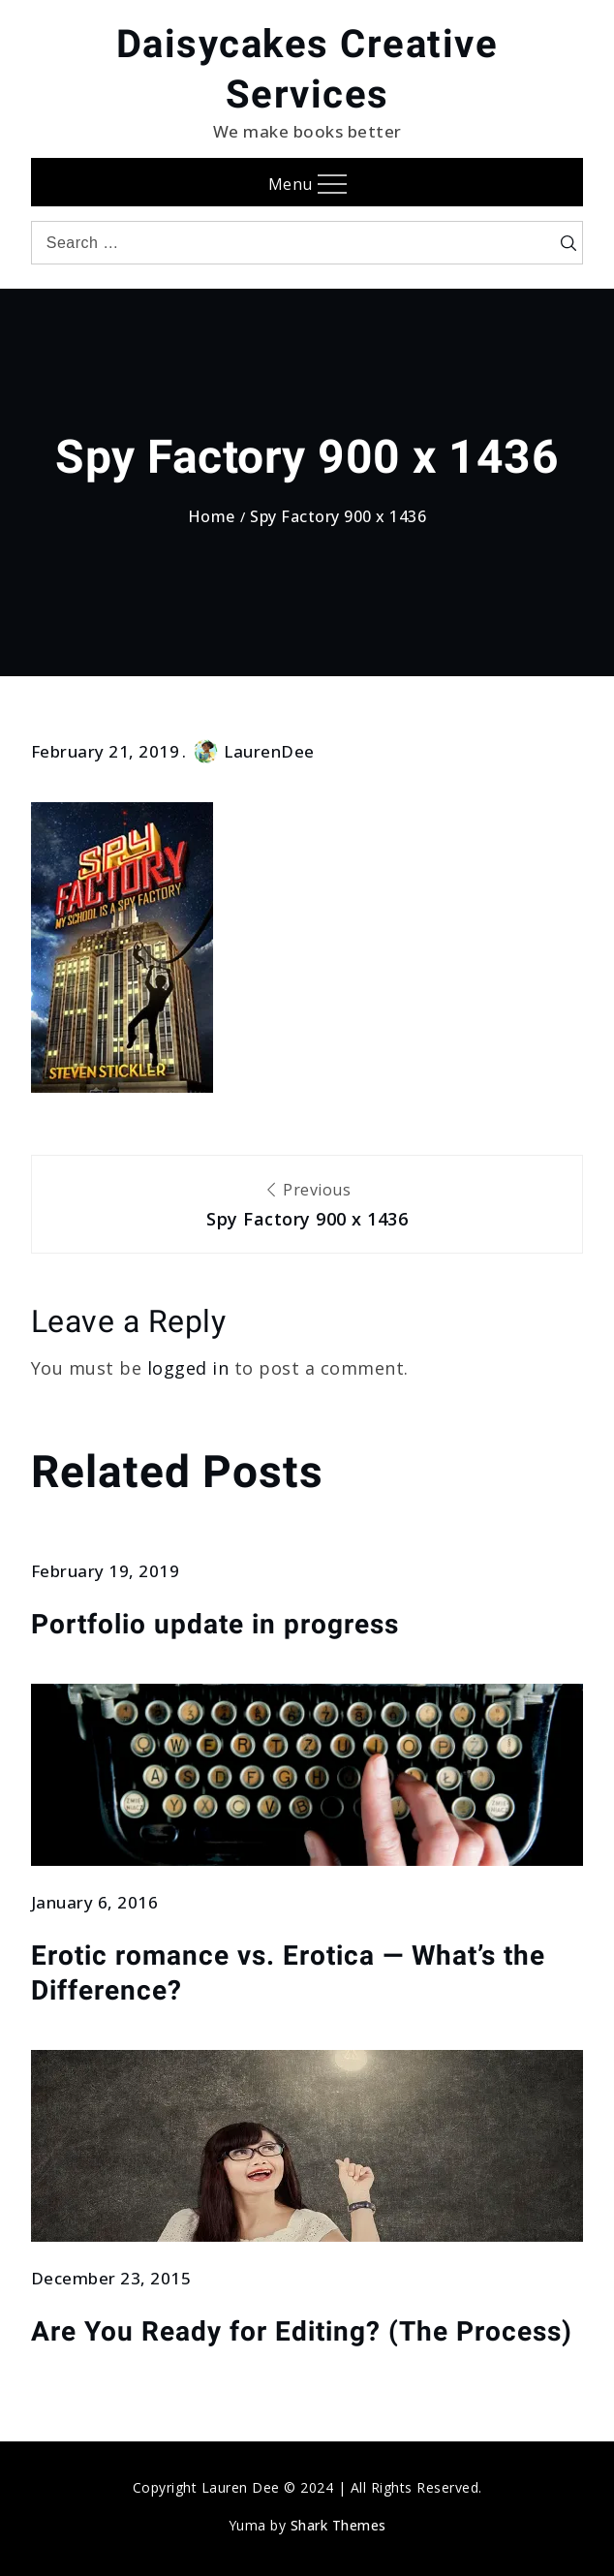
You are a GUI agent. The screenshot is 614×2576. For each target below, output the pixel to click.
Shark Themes (338, 2525)
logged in (188, 1368)
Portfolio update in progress (215, 1624)
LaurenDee (254, 751)
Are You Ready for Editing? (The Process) (301, 2331)
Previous (307, 1206)
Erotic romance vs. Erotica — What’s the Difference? (288, 1973)
